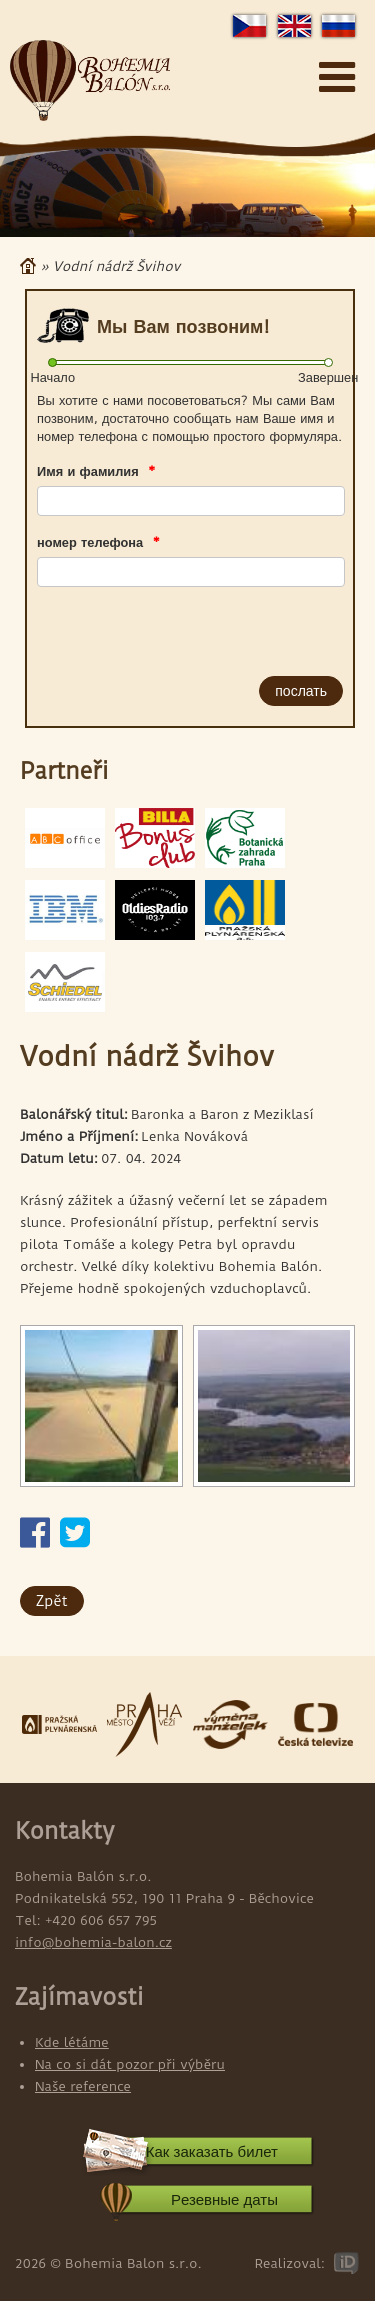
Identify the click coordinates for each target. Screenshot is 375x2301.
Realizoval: (289, 2263)
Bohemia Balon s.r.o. (90, 81)
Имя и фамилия (96, 471)
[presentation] (151, 627)
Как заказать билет (212, 2151)
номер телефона (98, 542)
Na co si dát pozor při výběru (130, 2064)
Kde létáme (72, 2042)
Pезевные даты (224, 2199)
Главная (28, 266)
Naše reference (83, 2086)
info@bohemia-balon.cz (93, 1942)
